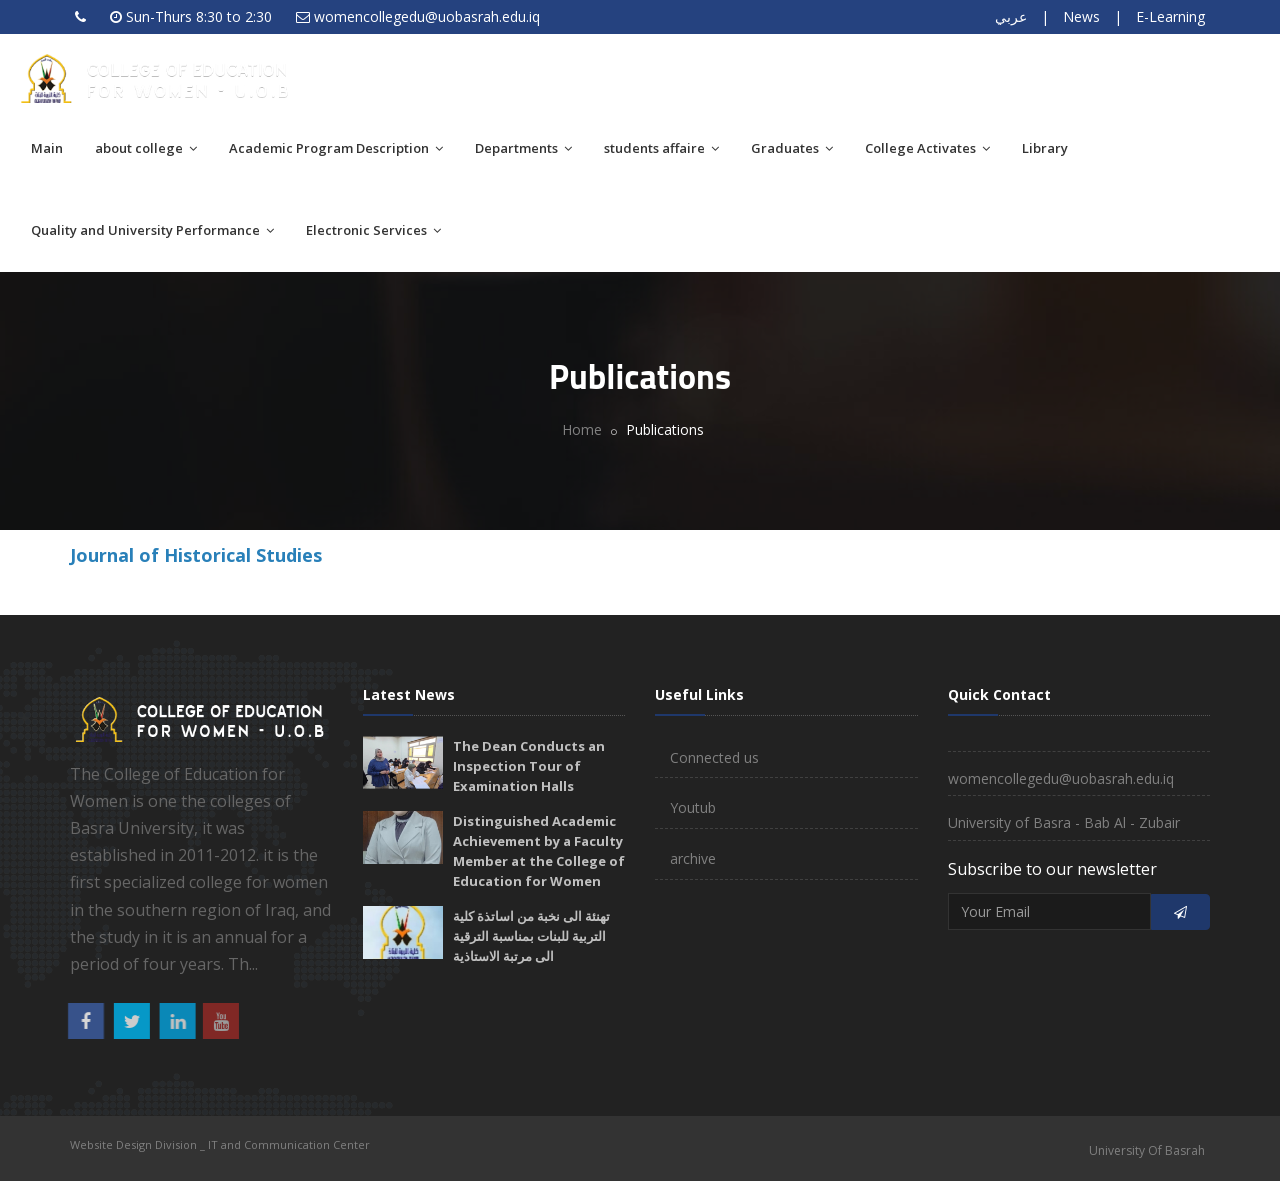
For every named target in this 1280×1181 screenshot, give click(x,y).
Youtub (693, 807)
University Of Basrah (1147, 1150)
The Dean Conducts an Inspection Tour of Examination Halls (529, 766)
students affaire (661, 148)
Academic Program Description (336, 148)
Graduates (792, 148)
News (1081, 16)
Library (1045, 148)
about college (146, 148)
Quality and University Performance (152, 230)
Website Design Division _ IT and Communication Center (220, 1144)
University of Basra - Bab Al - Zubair (1064, 822)
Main (47, 148)
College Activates (927, 148)
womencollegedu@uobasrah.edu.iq (427, 16)
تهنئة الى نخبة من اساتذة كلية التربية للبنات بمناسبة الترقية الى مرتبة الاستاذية (531, 936)
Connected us (714, 757)
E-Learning (1170, 16)
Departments (523, 148)
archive (693, 858)
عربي (1011, 16)
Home (582, 429)
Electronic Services (373, 230)
